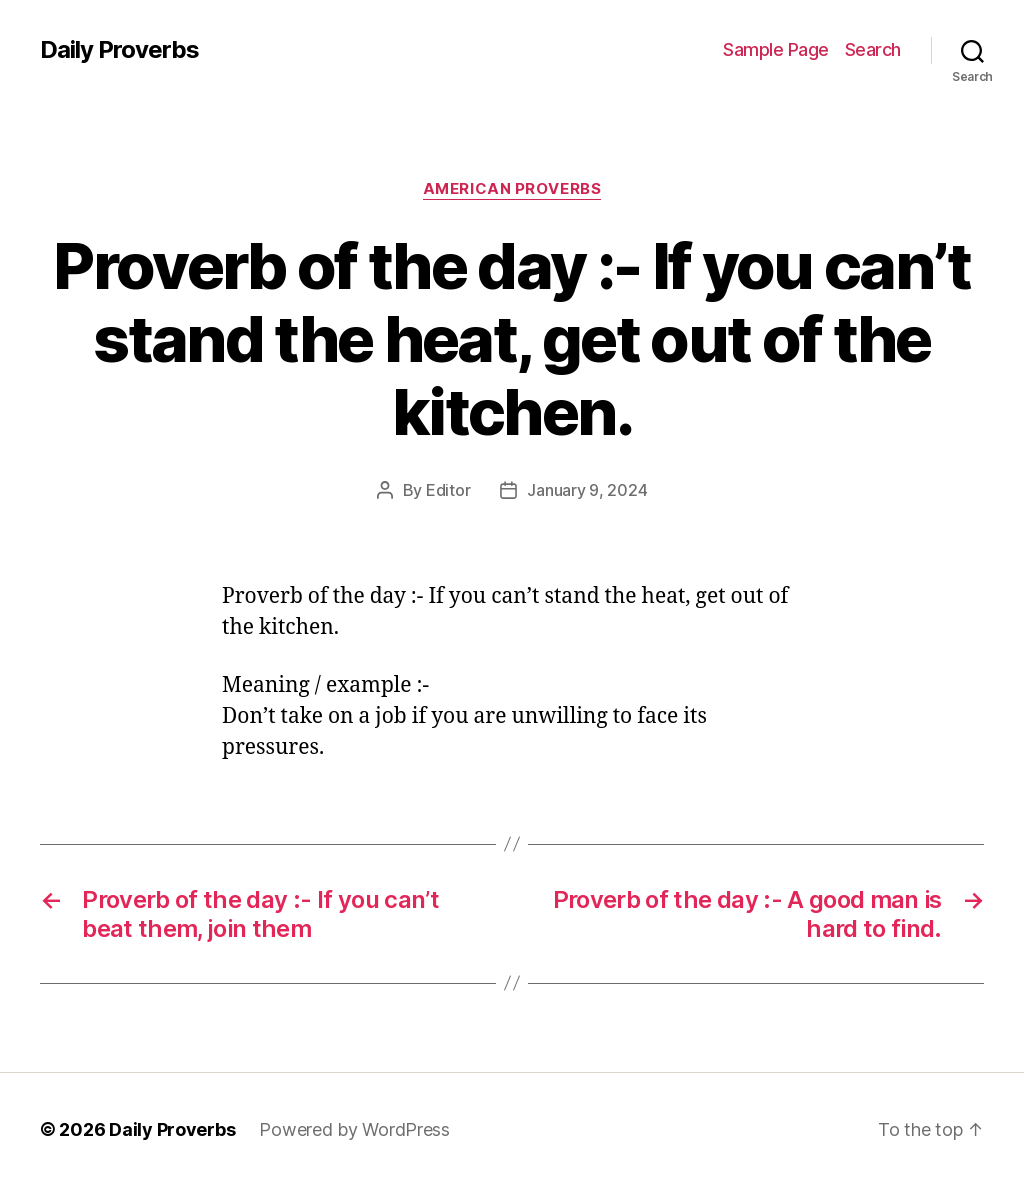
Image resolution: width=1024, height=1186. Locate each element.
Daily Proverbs (119, 50)
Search (873, 49)
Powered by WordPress (354, 1129)
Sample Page (776, 49)
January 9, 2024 (587, 490)
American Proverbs (512, 189)
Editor (448, 490)
